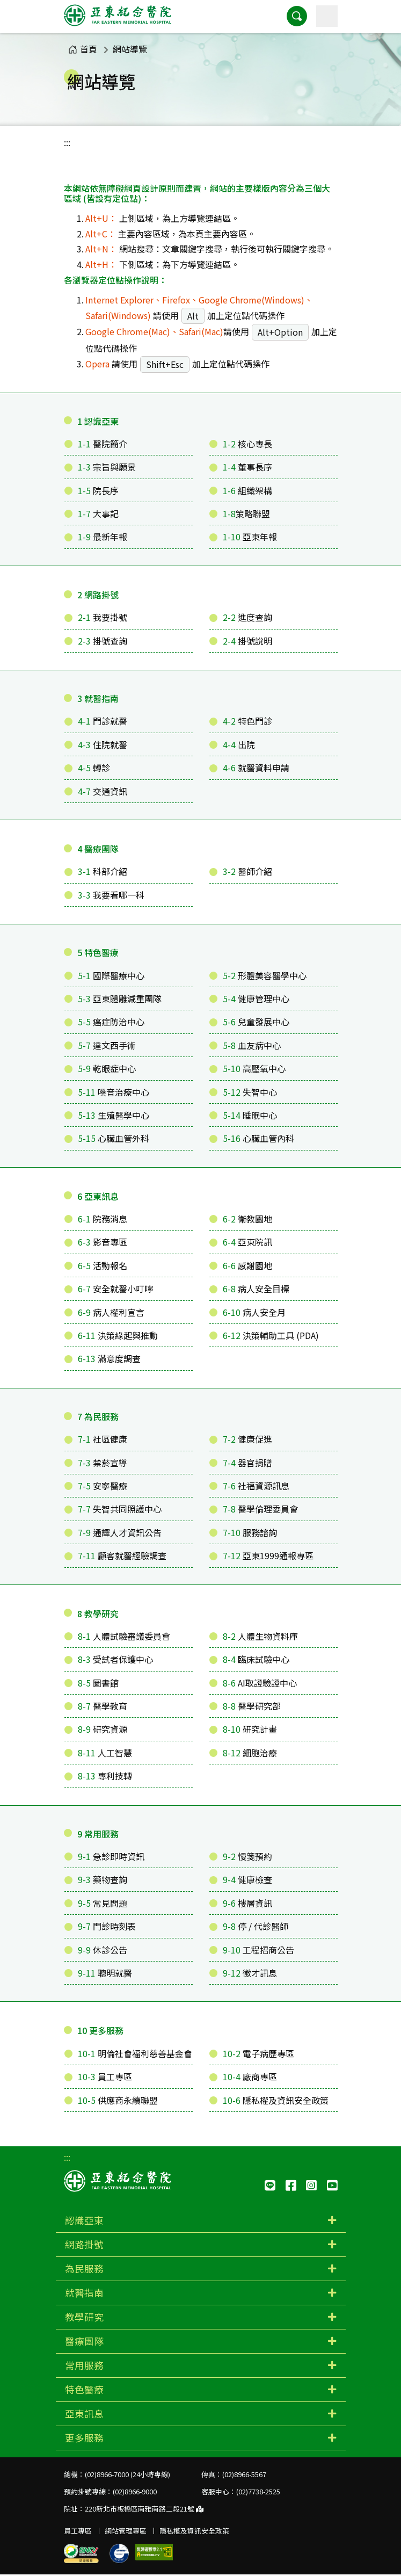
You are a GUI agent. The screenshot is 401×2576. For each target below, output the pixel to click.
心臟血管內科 (258, 1138)
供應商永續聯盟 (118, 2100)
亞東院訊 (247, 1241)
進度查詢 (247, 617)
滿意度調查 (109, 1358)
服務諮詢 (250, 1532)
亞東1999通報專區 (268, 1555)
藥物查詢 (102, 1879)
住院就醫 (102, 744)
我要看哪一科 (111, 894)
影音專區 (102, 1241)
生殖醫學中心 (113, 1115)
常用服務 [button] (84, 2365)
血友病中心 (252, 1045)
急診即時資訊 (111, 1856)
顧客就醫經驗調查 (122, 1555)
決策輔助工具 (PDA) (271, 1335)
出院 (239, 744)
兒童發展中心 (256, 1021)
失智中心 (250, 1092)
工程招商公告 (258, 1949)
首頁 (82, 49)
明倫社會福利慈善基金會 (135, 2053)
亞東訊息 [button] (84, 2413)
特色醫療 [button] (84, 2389)
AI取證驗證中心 (260, 1682)
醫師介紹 (247, 871)
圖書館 (98, 1682)
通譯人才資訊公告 (120, 1532)
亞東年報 (250, 536)
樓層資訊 (247, 1903)
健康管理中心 (256, 998)
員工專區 (105, 2076)
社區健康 (102, 1438)
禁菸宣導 (102, 1462)
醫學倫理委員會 (260, 1508)
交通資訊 (102, 791)
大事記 (98, 513)
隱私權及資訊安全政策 (276, 2100)
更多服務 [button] (84, 2437)
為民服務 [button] (84, 2268)
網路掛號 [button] (84, 2244)
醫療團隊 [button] (84, 2341)
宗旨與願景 (107, 466)
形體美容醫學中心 (265, 975)
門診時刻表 (107, 1926)
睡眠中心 (250, 1115)
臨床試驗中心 (256, 1659)
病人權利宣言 (111, 1312)
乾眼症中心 (107, 1068)
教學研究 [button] (84, 2317)
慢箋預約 (247, 1856)
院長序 (98, 490)
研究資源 (102, 1729)
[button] (297, 16)
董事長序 (247, 466)
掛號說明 (247, 640)
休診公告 (102, 1949)
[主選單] (327, 16)
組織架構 (247, 490)
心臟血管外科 (113, 1138)
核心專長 (247, 443)
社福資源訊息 (256, 1485)
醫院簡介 (102, 443)
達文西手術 (107, 1045)
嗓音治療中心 (113, 1092)
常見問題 (102, 1903)
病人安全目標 (256, 1288)
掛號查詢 (102, 640)
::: (67, 142)
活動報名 (102, 1265)
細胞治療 (250, 1752)
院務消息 (102, 1218)
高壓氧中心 (254, 1068)
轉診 (94, 767)
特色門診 (247, 720)
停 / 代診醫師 (255, 1926)
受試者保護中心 (115, 1659)
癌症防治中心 (111, 1021)
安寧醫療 (102, 1485)
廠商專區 (250, 2076)
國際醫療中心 (111, 975)
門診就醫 (102, 720)
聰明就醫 (105, 1972)
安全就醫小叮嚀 (115, 1288)
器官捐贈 (247, 1462)
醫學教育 (102, 1705)
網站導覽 (130, 48)
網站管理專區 (126, 2531)
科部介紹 (102, 871)
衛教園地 (247, 1218)
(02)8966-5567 (244, 2474)
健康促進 (247, 1438)
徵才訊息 (250, 1972)
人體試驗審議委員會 (124, 1636)
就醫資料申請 (256, 767)
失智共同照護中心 (120, 1508)
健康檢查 (247, 1879)
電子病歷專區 (258, 2053)
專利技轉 (105, 1775)
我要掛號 (102, 617)
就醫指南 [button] (84, 2292)
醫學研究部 (252, 1705)
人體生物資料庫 (260, 1636)
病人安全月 (254, 1312)
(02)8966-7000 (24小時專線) (127, 2474)
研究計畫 (250, 1729)
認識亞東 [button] (84, 2220)
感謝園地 (247, 1265)
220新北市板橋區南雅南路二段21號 (144, 2508)
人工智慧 (105, 1752)
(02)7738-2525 (258, 2491)
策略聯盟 (246, 513)
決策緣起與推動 (118, 1335)
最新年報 (102, 536)
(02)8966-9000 (135, 2491)
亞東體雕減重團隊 (120, 998)
